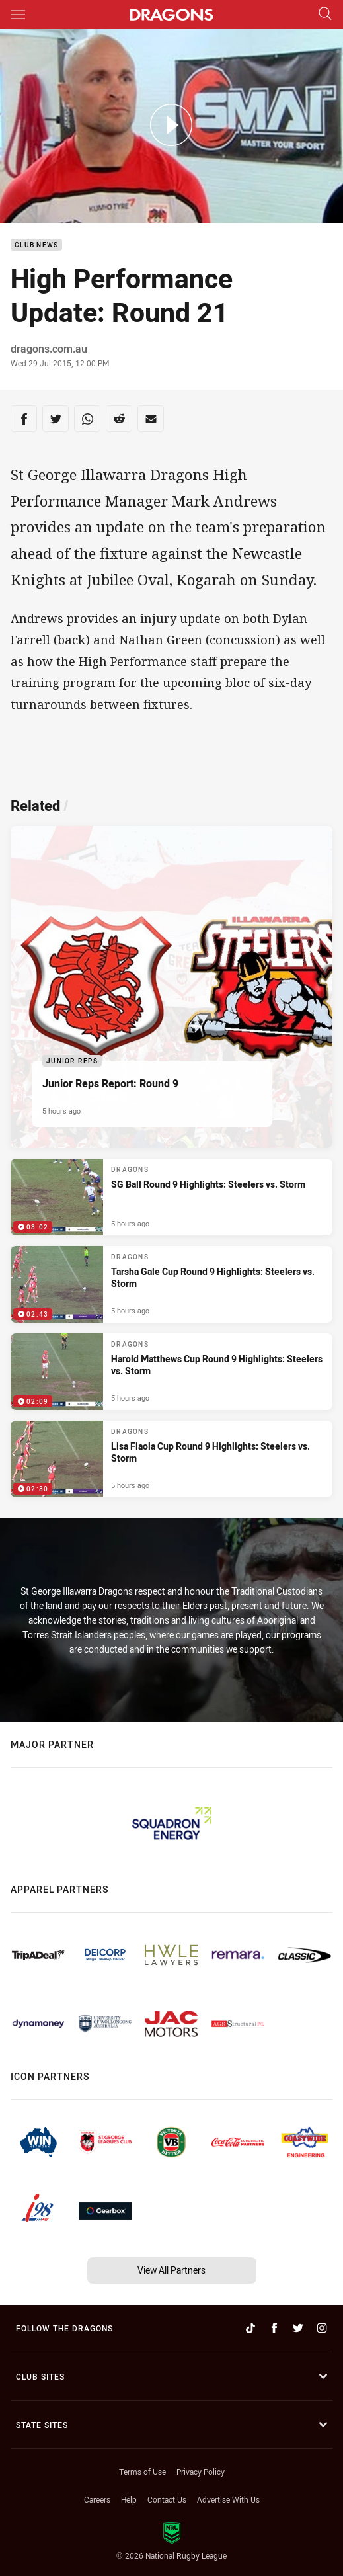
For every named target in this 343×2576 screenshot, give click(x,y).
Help (129, 2499)
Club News (36, 245)
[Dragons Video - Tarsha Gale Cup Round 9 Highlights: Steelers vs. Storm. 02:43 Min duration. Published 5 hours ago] (171, 1284)
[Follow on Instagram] (322, 2328)
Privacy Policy (200, 2471)
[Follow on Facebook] (274, 2328)
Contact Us (166, 2499)
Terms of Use (142, 2471)
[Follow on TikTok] (250, 2328)
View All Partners (171, 2270)
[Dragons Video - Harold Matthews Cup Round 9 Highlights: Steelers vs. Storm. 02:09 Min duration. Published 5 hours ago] (171, 1371)
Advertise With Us (228, 2499)
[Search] (325, 14)
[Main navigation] (18, 14)
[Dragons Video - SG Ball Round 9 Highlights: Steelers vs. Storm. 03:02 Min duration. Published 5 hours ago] (171, 1197)
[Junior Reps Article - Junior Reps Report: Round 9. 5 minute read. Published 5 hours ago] (171, 987)
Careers (97, 2499)
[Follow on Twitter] (298, 2328)
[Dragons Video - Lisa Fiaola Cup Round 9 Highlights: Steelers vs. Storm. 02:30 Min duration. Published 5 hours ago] (171, 1459)
